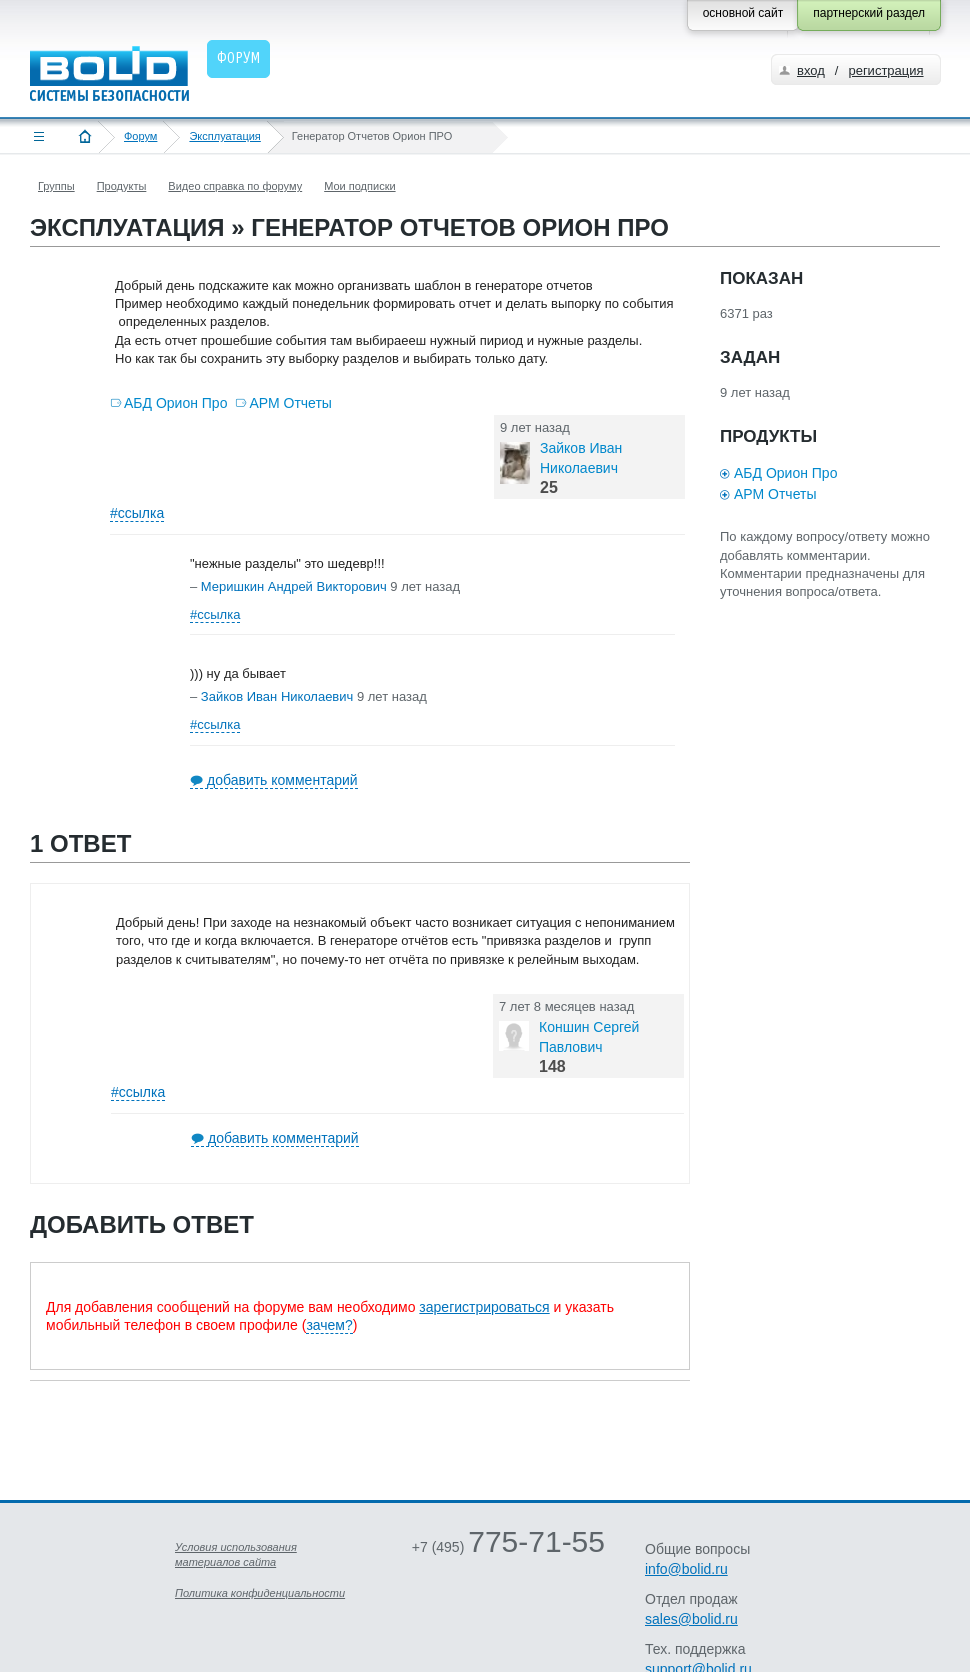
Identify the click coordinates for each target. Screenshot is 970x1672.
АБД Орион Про (175, 403)
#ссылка (137, 513)
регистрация (885, 70)
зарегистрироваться (484, 1307)
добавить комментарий (282, 780)
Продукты (122, 186)
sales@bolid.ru (691, 1619)
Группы (56, 186)
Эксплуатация (224, 136)
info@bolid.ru (686, 1569)
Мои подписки (359, 186)
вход (811, 70)
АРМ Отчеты (290, 403)
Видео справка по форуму (235, 186)
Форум (140, 136)
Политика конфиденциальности (260, 1593)
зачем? (329, 1325)
